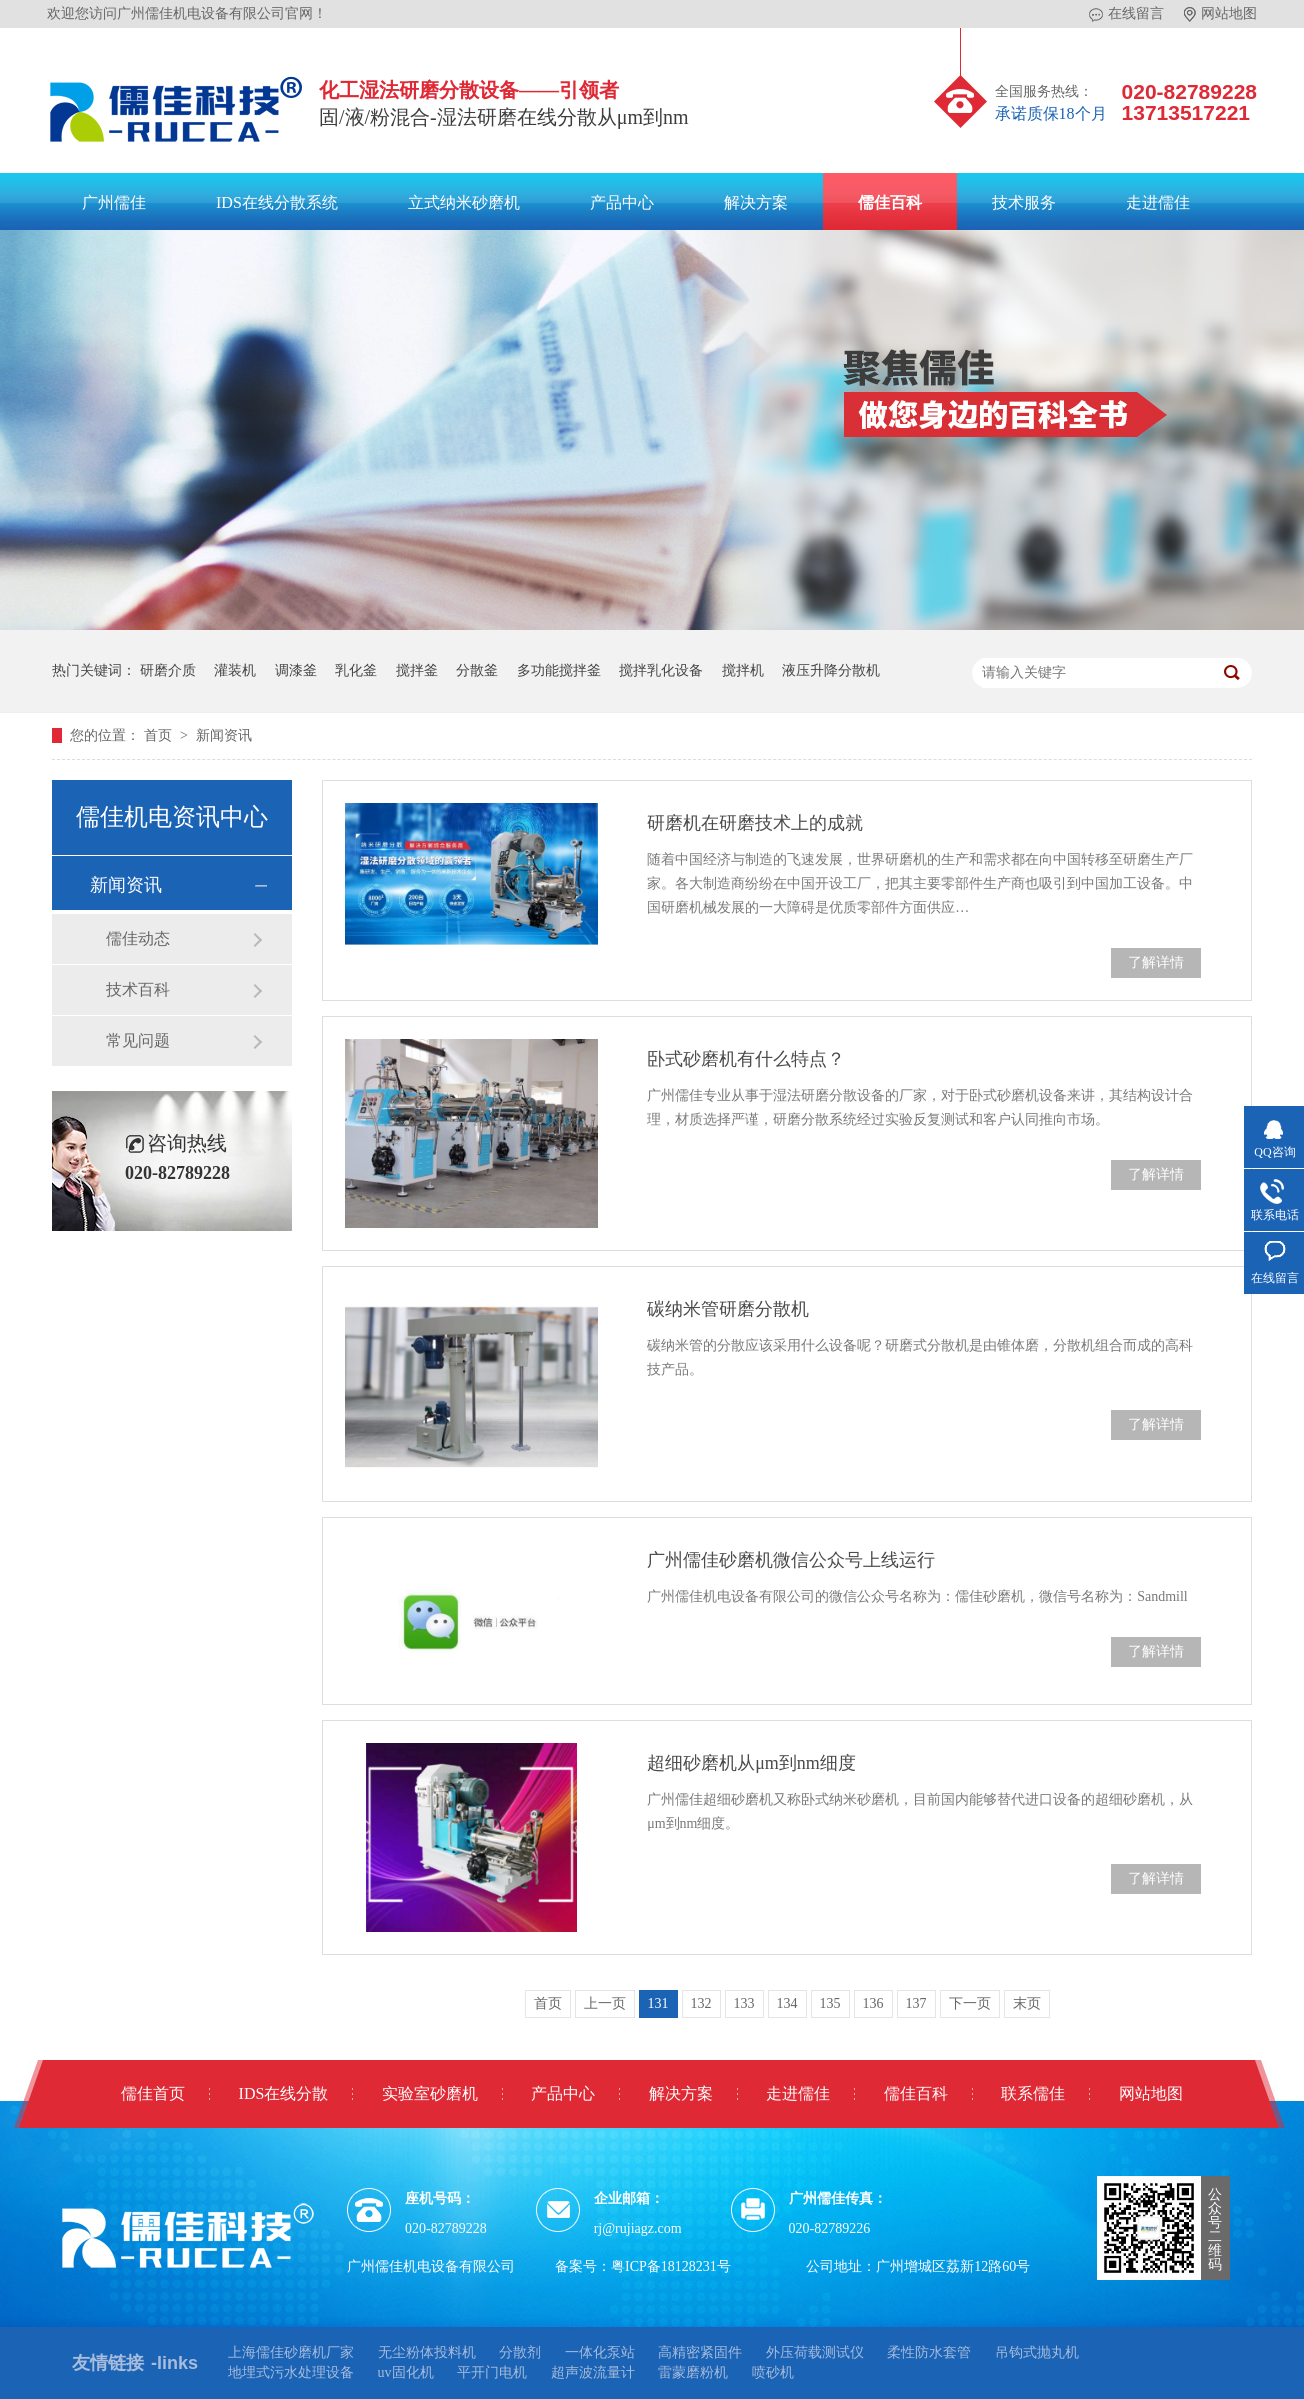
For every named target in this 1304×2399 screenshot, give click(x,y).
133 (744, 2003)
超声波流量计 (593, 2372)
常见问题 (138, 1040)
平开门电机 (492, 2372)
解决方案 (756, 202)
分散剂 (520, 2352)
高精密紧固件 (700, 2352)
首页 (160, 735)
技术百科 (138, 989)
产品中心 (622, 202)
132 (701, 2003)
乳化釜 (356, 670)
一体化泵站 (600, 2352)
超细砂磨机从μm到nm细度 (751, 1763)
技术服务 (1024, 202)
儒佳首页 (153, 2093)
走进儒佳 (1158, 202)
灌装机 (235, 670)
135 (830, 2003)
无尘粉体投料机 (427, 2352)
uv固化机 (406, 2372)
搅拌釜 (417, 670)
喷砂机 (773, 2372)
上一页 (605, 2003)
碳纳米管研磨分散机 (728, 1309)
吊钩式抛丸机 (1037, 2352)
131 (658, 2003)
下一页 (970, 2003)
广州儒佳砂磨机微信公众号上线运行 (791, 1560)
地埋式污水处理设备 (291, 2372)
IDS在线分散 (284, 2093)
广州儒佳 (114, 202)
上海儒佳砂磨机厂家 (291, 2352)
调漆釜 (296, 670)
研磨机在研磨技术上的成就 (755, 823)
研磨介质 (168, 670)
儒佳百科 (890, 202)
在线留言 (1126, 14)
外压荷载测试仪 (815, 2352)
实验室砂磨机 (430, 2093)
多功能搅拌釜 (559, 670)
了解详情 (1156, 962)
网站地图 (1220, 14)
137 (916, 2003)
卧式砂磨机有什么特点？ (746, 1059)
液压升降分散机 (831, 670)
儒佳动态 (138, 938)
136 (873, 2003)
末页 (1027, 2003)
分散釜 (477, 670)
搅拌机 (743, 670)
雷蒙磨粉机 (693, 2372)
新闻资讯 (224, 735)
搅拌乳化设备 (661, 670)
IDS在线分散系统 (277, 202)
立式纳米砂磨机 (464, 202)
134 (787, 2003)
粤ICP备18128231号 (671, 2266)
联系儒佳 (1033, 2093)
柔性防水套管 (929, 2352)
